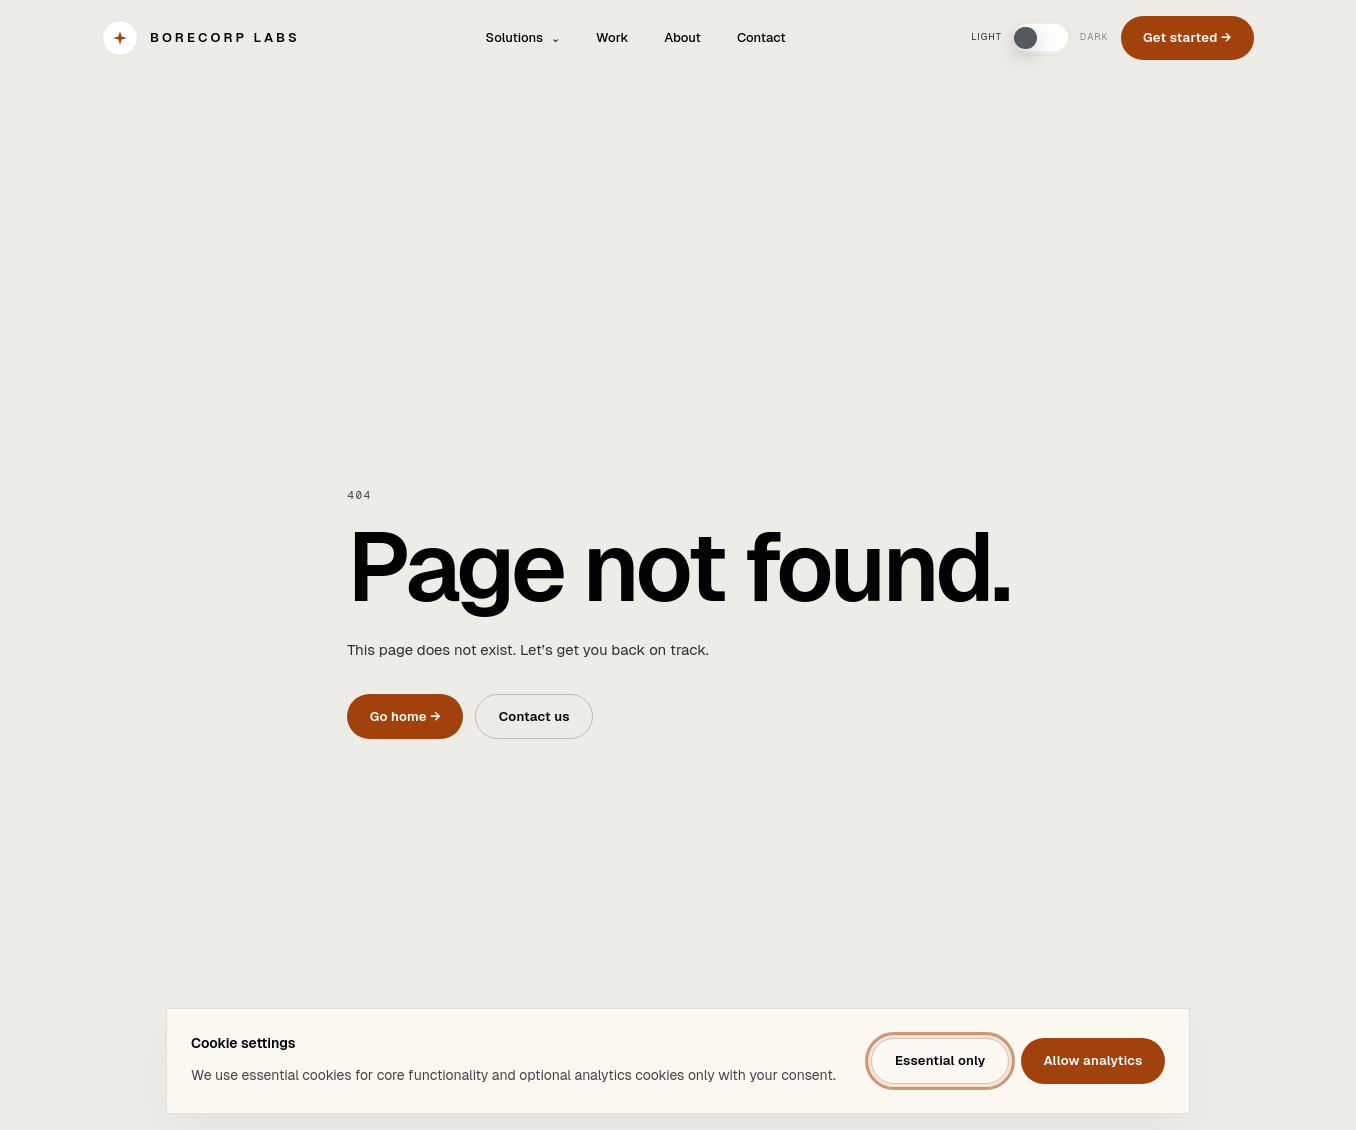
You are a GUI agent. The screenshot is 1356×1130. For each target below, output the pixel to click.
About (682, 37)
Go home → (405, 716)
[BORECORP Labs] (201, 38)
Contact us (534, 716)
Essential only (940, 1060)
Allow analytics (1092, 1060)
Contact (761, 37)
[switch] (1041, 38)
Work (612, 37)
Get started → (1187, 37)
